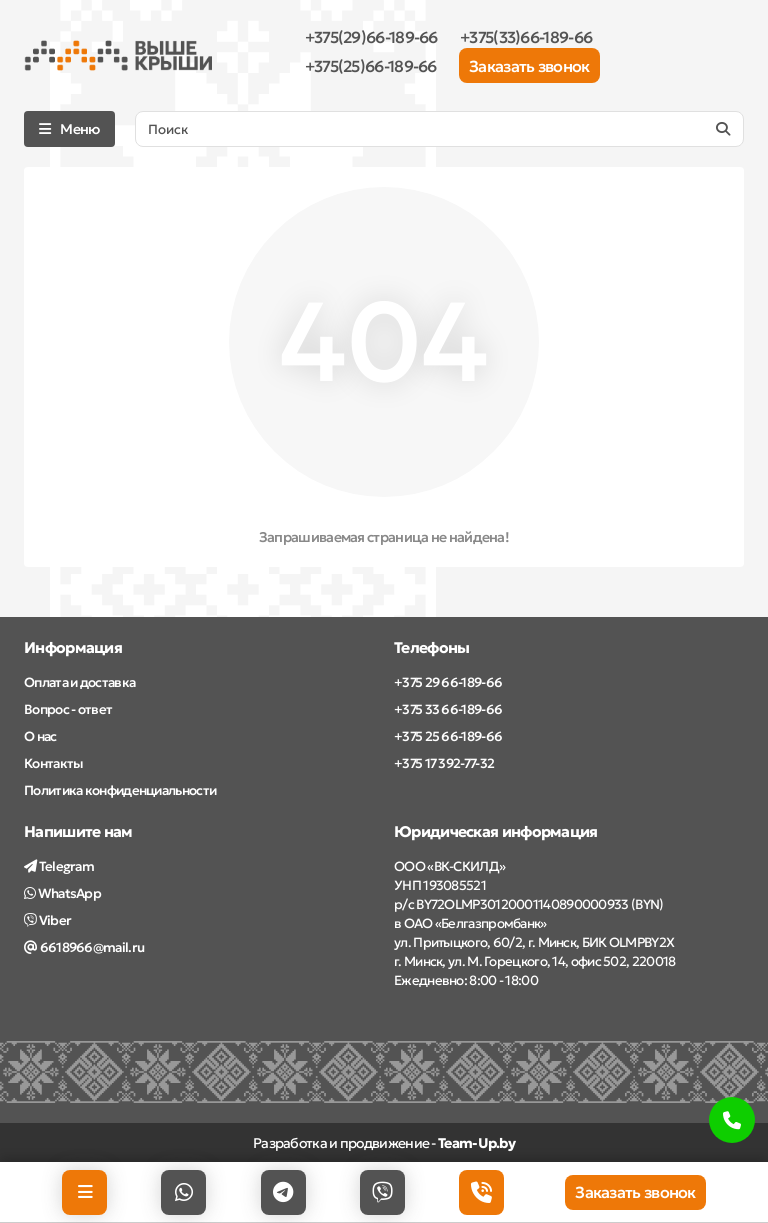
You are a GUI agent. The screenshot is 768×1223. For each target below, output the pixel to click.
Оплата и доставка (79, 682)
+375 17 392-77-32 (444, 763)
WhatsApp (62, 893)
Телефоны (431, 647)
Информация (73, 647)
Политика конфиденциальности (120, 790)
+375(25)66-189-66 (371, 66)
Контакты (53, 763)
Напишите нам (78, 831)
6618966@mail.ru (84, 947)
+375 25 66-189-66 (448, 736)
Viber (47, 920)
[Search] (439, 129)
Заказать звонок (529, 66)
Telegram (59, 866)
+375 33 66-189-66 (448, 709)
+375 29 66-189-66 (448, 682)
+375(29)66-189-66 (371, 37)
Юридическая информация (496, 831)
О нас (40, 736)
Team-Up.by (476, 1143)
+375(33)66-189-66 (526, 37)
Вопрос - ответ (68, 709)
